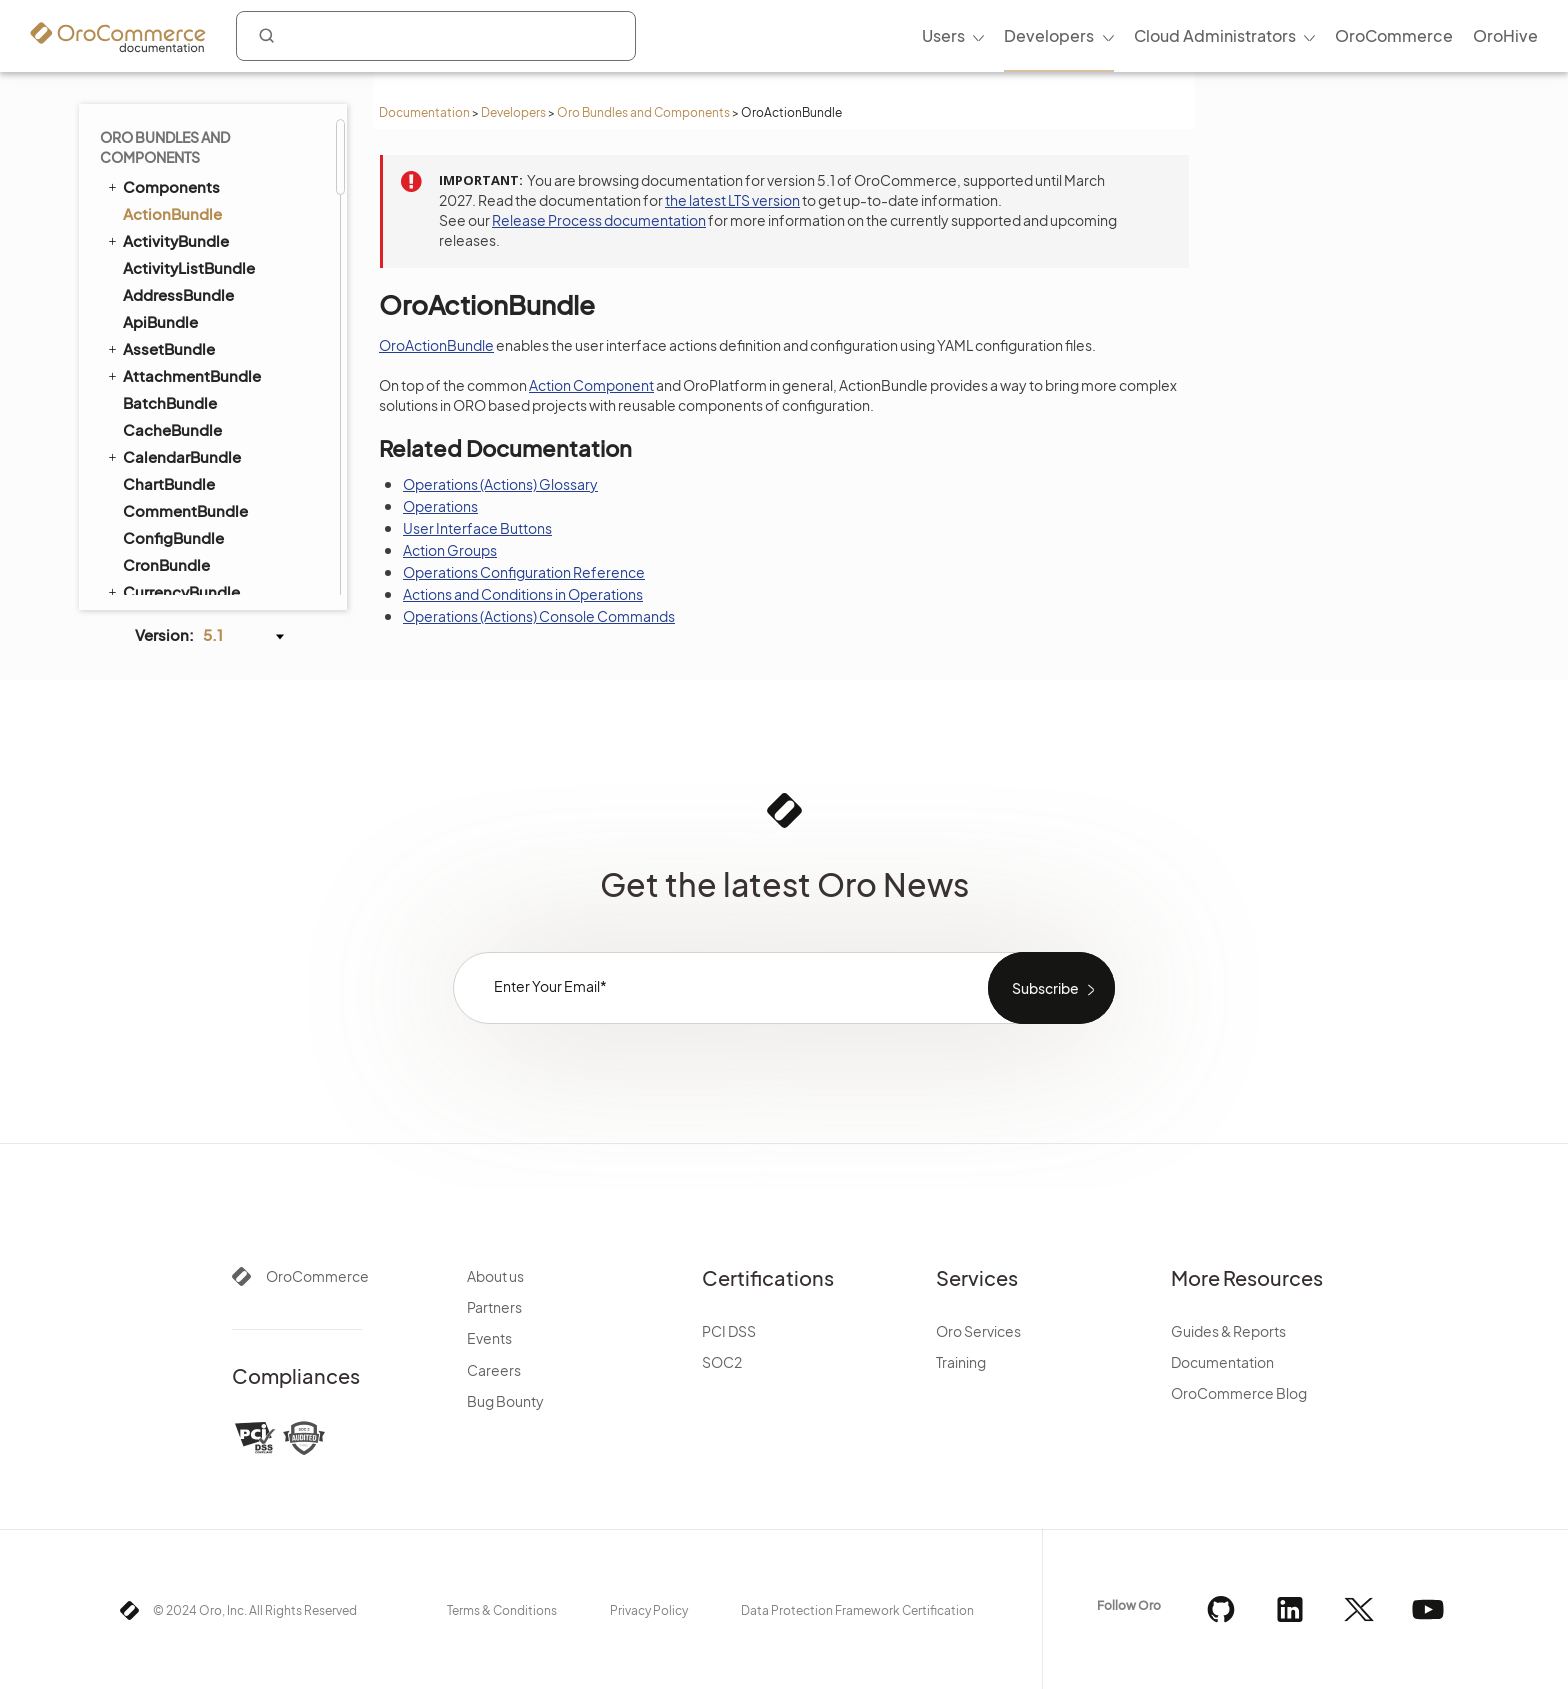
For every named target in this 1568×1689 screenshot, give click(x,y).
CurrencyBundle (172, 591)
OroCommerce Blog (1239, 1393)
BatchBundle (170, 402)
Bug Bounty (505, 1401)
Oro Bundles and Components (643, 112)
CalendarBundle (173, 456)
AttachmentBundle (183, 375)
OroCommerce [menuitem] (1394, 35)
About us (495, 1276)
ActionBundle (172, 213)
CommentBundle (185, 510)
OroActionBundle (436, 345)
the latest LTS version (732, 200)
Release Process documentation (599, 220)
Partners (494, 1307)
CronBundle (166, 564)
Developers (513, 112)
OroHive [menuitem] (1505, 35)
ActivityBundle (167, 240)
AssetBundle (160, 348)
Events (489, 1338)
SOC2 (722, 1362)
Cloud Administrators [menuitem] (1215, 35)
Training (961, 1362)
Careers (494, 1370)
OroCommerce (317, 1276)
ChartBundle (169, 483)
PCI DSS (729, 1331)
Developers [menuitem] (1049, 35)
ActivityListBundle (189, 267)
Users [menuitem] (943, 35)
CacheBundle (172, 429)
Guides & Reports (1228, 1331)
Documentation (424, 112)
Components (162, 186)
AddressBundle (178, 294)
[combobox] (436, 36)
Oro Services (978, 1331)
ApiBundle (160, 321)
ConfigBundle (173, 537)
